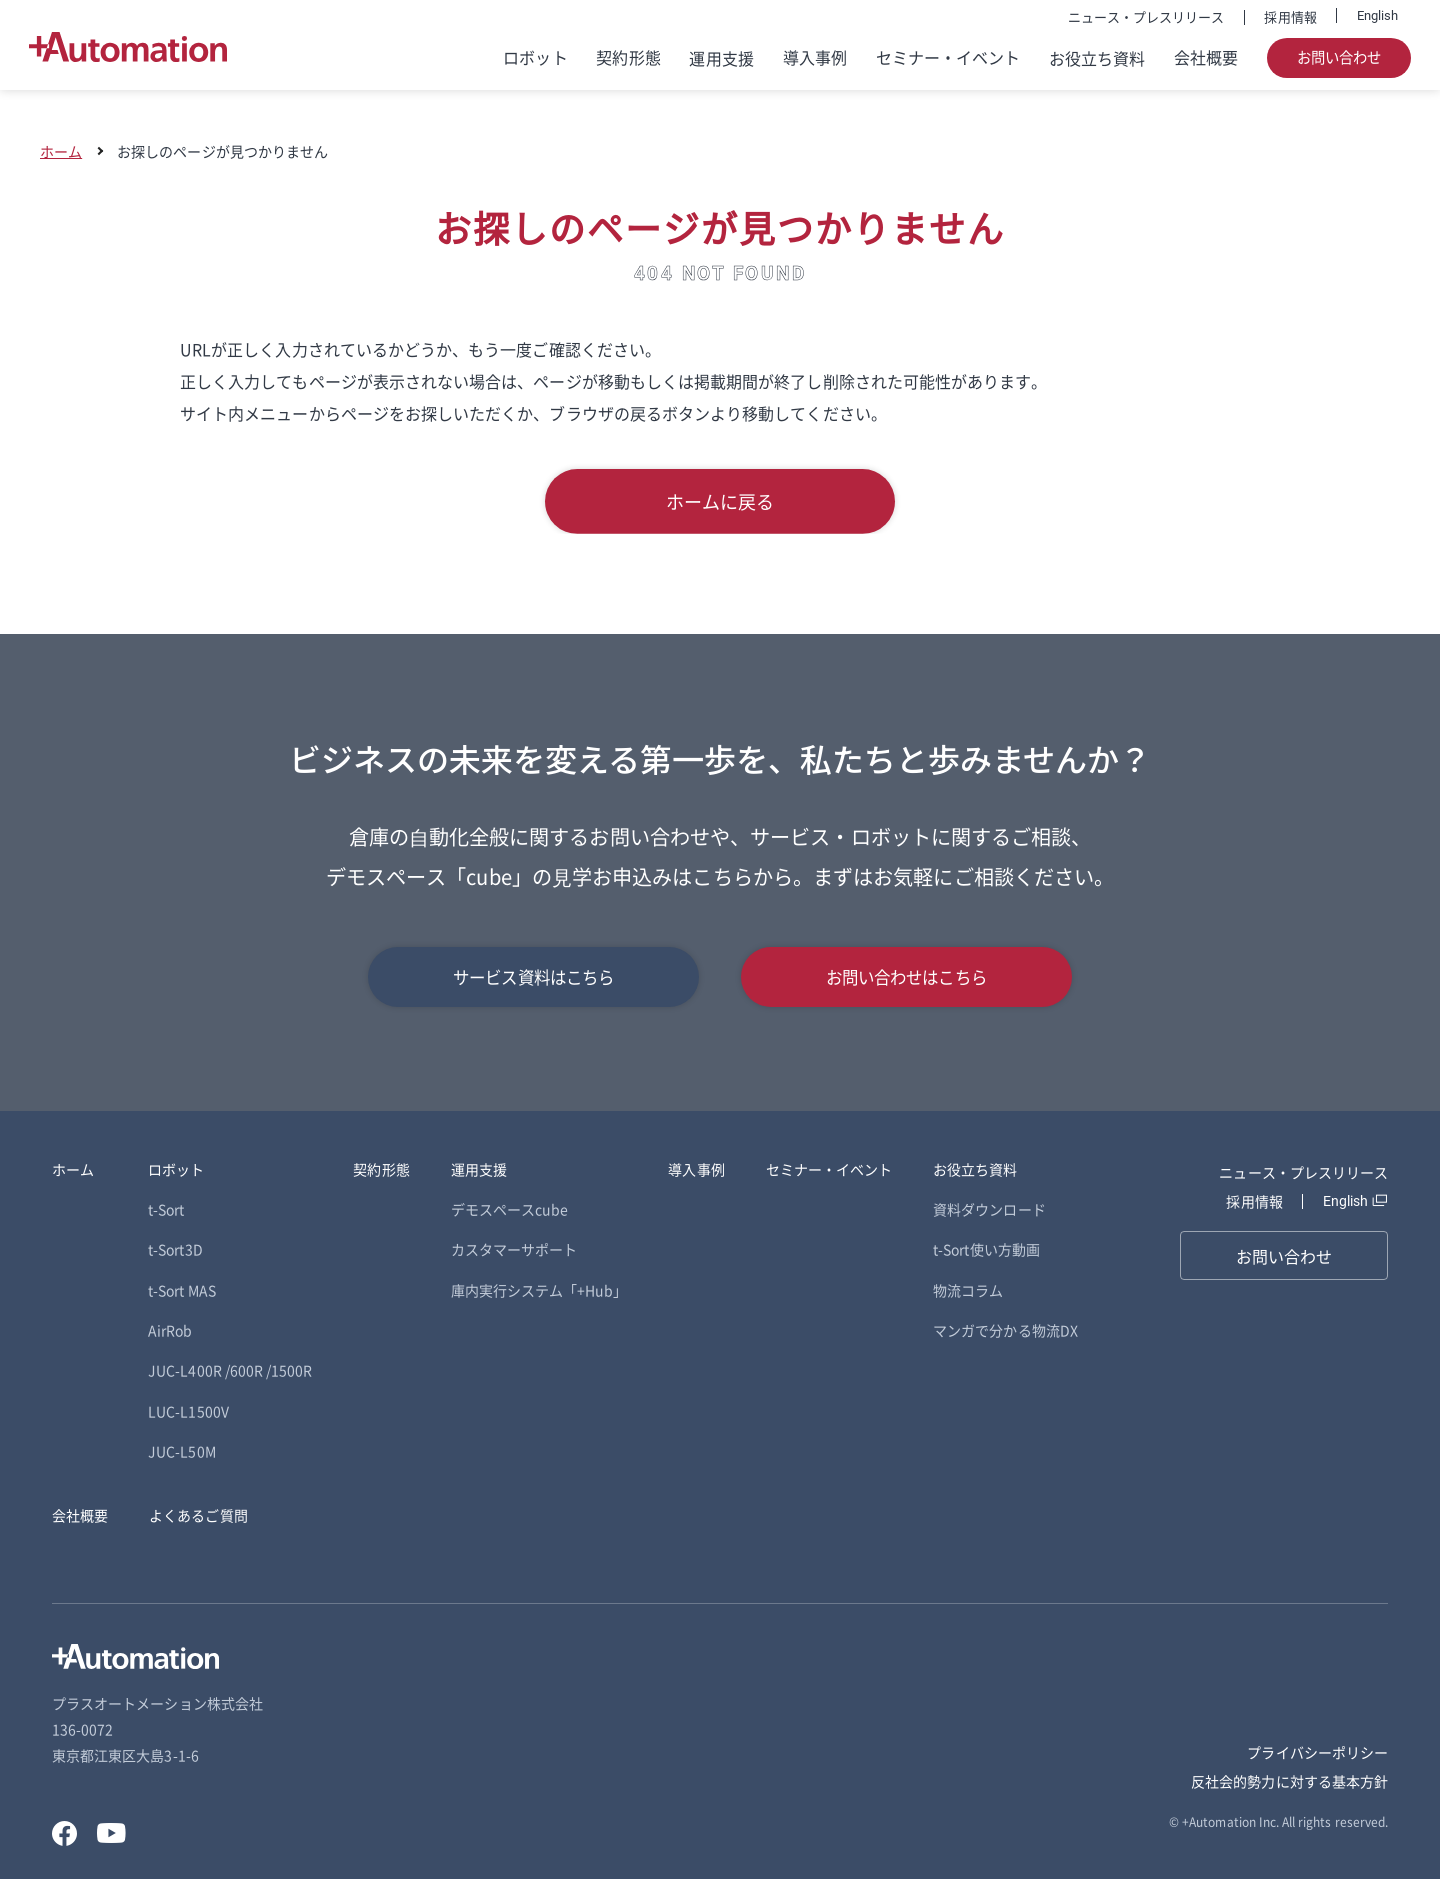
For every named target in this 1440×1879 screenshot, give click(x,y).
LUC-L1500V (188, 1411)
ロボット (535, 57)
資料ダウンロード (989, 1209)
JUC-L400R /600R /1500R (230, 1370)
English (1377, 15)
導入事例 (815, 57)
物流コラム (968, 1290)
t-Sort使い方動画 (986, 1249)
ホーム (61, 151)
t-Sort (166, 1209)
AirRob (170, 1330)
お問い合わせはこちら (906, 977)
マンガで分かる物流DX (1005, 1330)
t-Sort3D (175, 1249)
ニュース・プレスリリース (1146, 16)
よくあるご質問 (198, 1515)
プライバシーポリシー (1317, 1752)
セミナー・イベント (948, 57)
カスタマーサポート (514, 1249)
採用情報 (1290, 16)
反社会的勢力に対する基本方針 (1289, 1781)
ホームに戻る (720, 501)
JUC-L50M (181, 1451)
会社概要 (1206, 57)
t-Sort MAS (182, 1290)
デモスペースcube (510, 1209)
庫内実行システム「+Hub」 (539, 1290)
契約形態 (628, 57)
